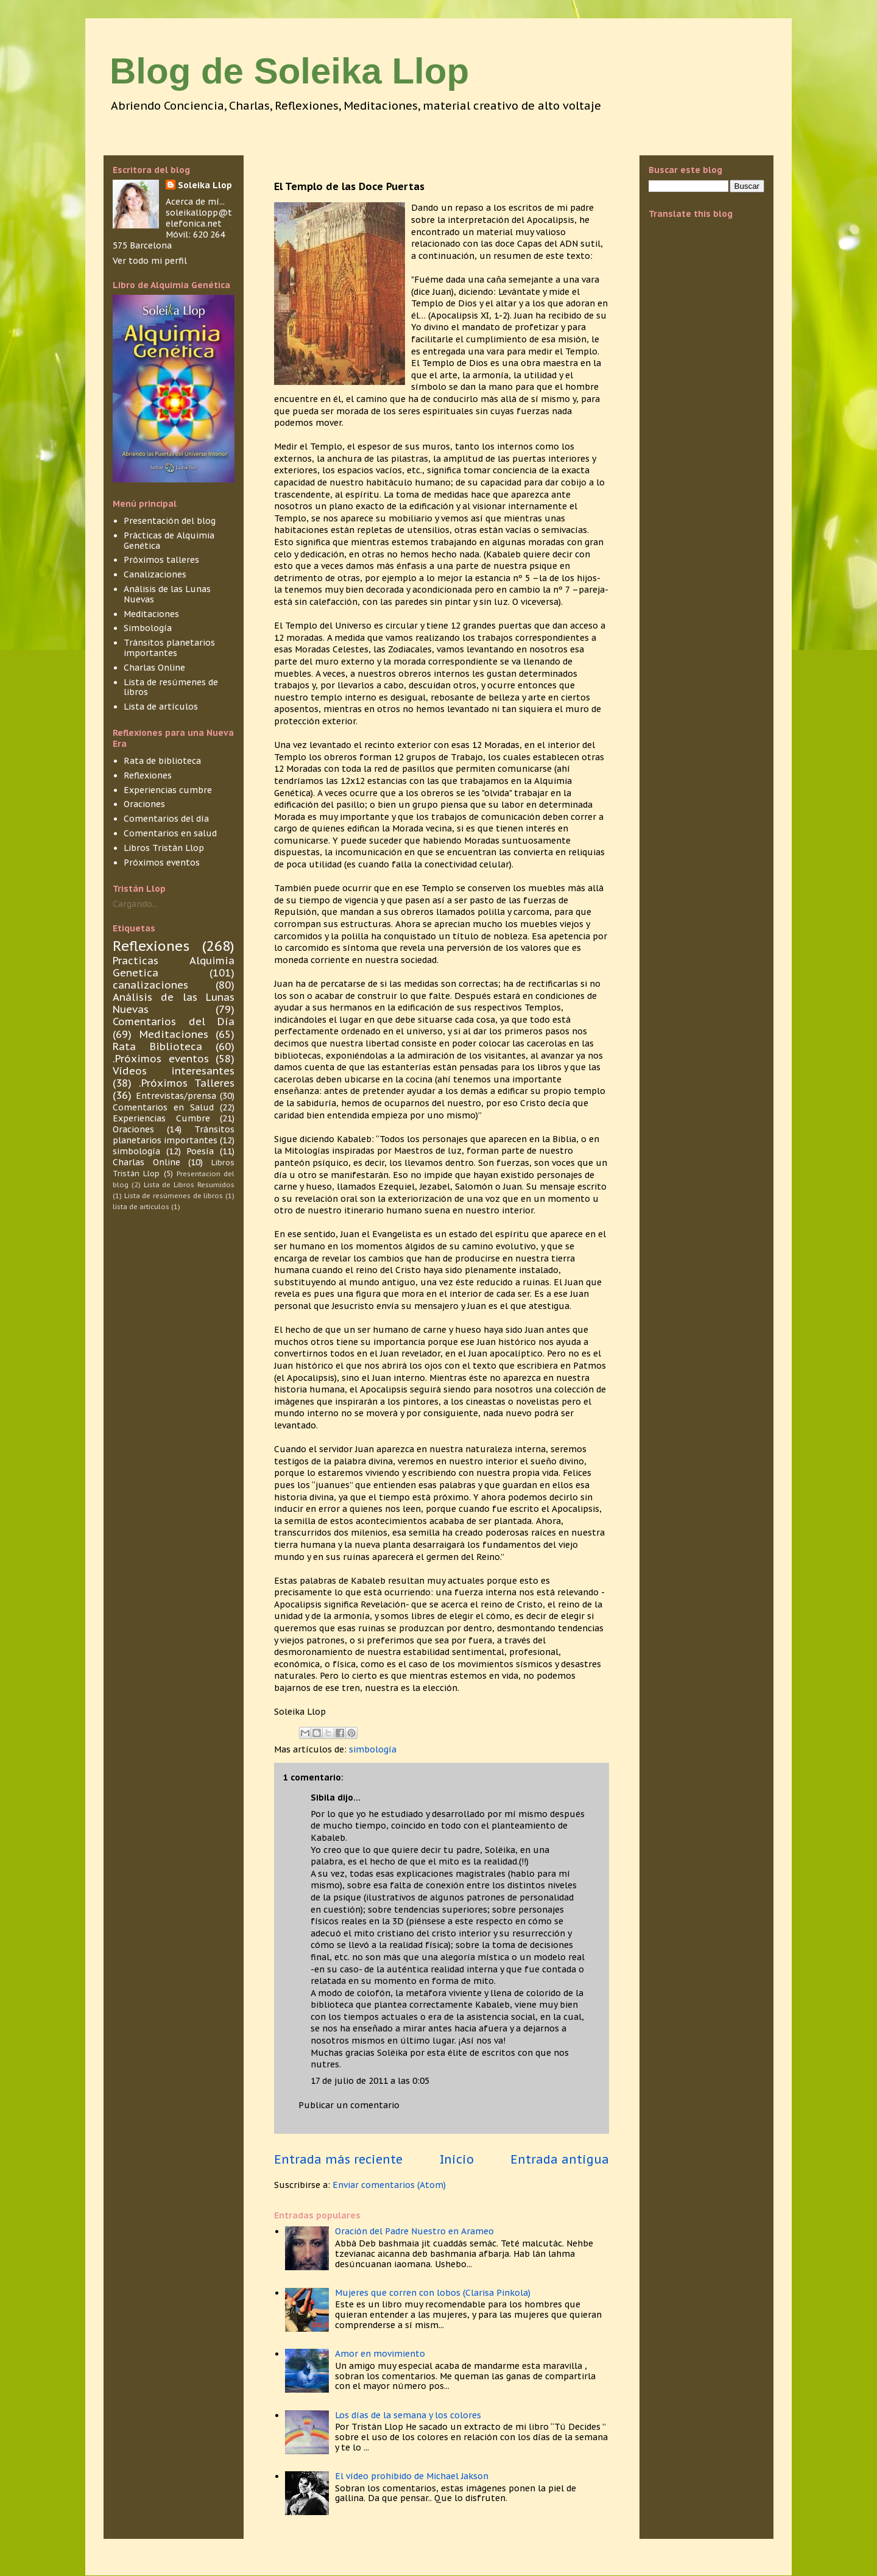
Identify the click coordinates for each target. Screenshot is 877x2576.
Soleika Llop (205, 185)
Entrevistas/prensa (176, 1095)
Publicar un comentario (349, 2105)
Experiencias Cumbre (161, 1118)
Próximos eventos (162, 862)
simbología (372, 1749)
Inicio (457, 2159)
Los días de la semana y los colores (408, 2415)
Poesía (200, 1151)
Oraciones (144, 804)
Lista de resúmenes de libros (171, 687)
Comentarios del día (166, 818)
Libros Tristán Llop (164, 847)
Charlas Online (154, 667)
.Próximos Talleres (186, 1083)
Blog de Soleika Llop (289, 71)
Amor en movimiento (380, 2353)
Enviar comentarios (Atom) (389, 2184)
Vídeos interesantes (173, 1071)
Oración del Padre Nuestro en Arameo (414, 2231)
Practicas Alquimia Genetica (173, 966)
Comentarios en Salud (163, 1107)
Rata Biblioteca (157, 1046)
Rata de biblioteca (162, 760)
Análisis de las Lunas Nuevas (167, 594)
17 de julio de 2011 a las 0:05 (370, 2080)
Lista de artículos (161, 706)
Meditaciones (151, 614)
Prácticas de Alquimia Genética (169, 540)
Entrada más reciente (338, 2159)
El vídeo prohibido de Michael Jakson (411, 2476)
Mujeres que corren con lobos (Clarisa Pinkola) (432, 2292)
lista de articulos (141, 1206)
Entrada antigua (559, 2159)
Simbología (148, 628)
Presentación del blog (170, 520)
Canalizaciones (155, 574)
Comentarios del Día (173, 1021)
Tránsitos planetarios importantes (169, 647)
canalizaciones (150, 985)
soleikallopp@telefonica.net (199, 218)
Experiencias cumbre (168, 790)
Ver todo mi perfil (150, 260)
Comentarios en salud (170, 833)
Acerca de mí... (195, 201)
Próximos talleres (161, 559)
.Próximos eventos (161, 1058)
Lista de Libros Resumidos (189, 1184)
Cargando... (135, 903)
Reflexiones (148, 775)
